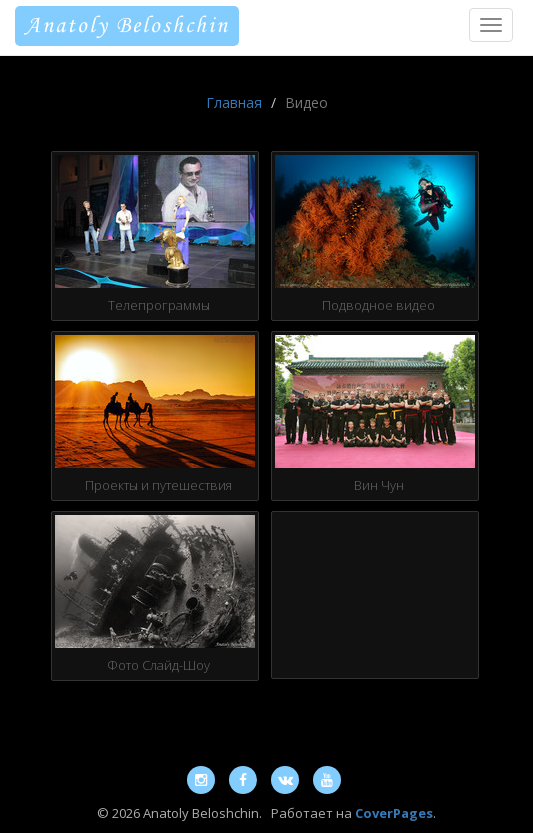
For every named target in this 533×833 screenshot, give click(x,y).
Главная (234, 102)
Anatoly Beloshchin (127, 26)
